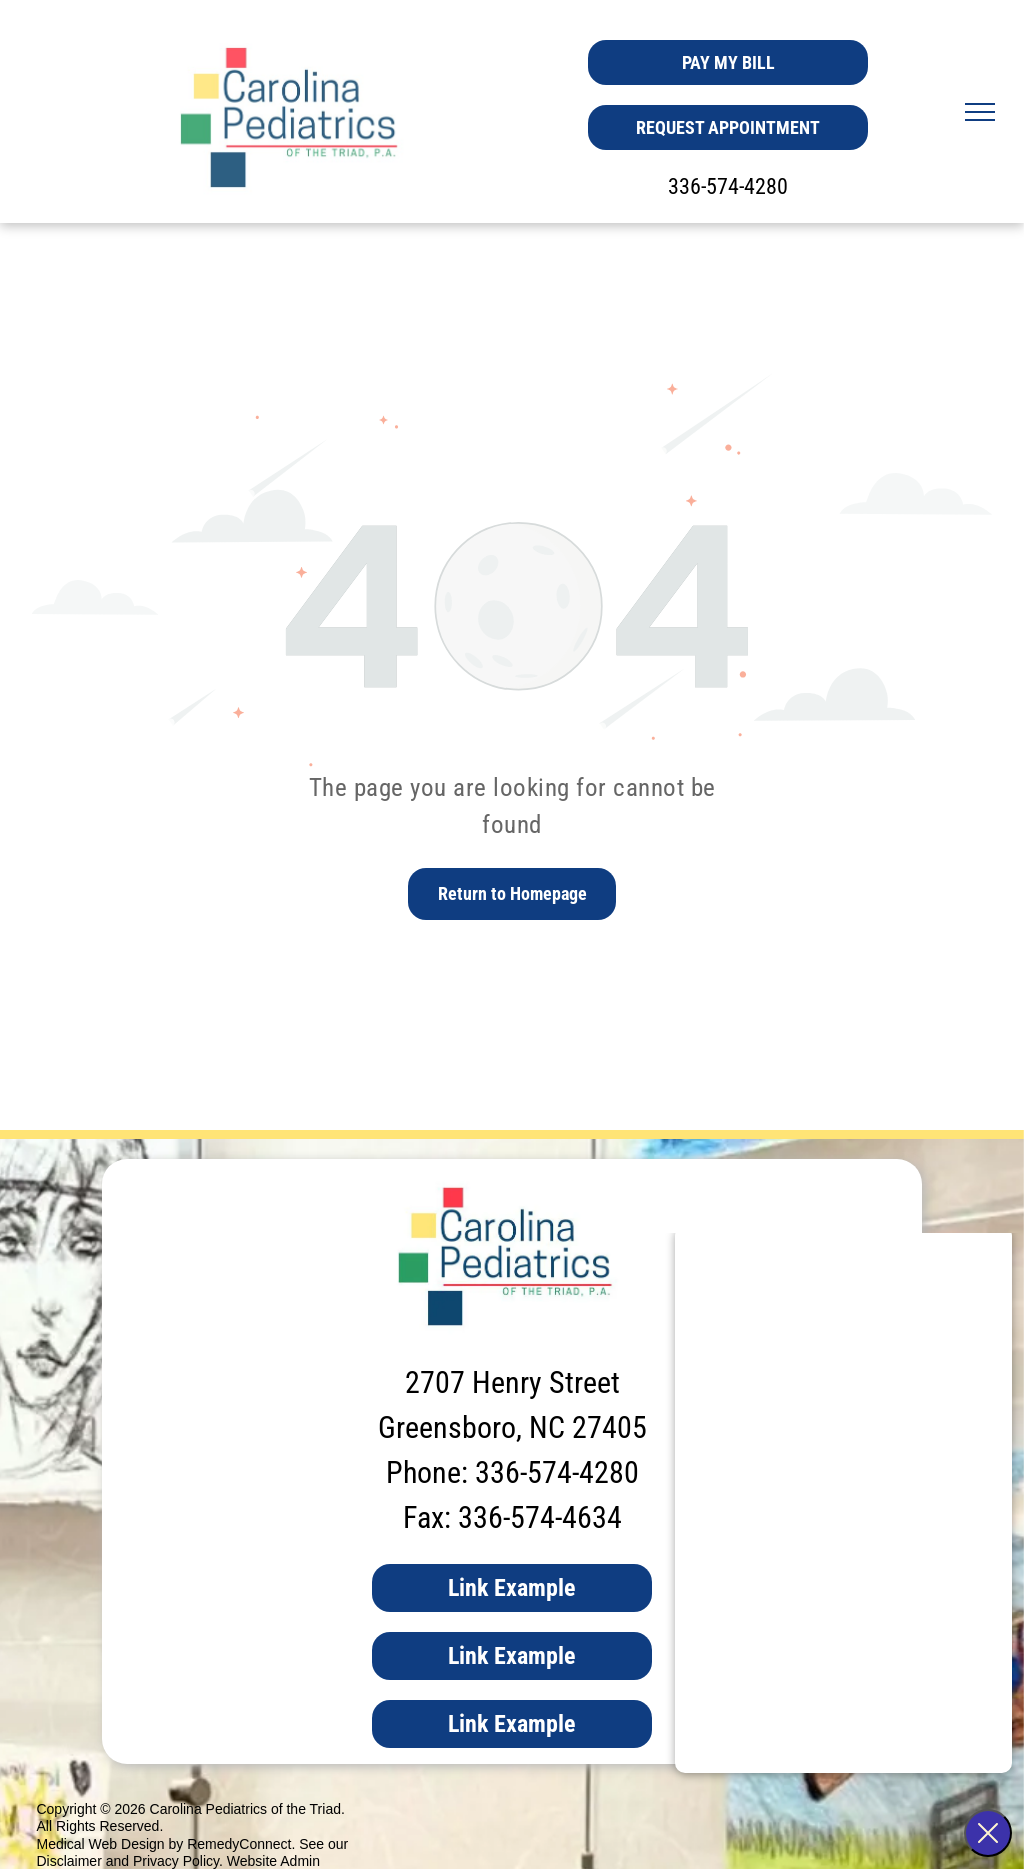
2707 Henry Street (512, 1382)
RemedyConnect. (241, 1844)
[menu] (980, 112)
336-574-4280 (728, 186)
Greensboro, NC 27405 (512, 1427)
